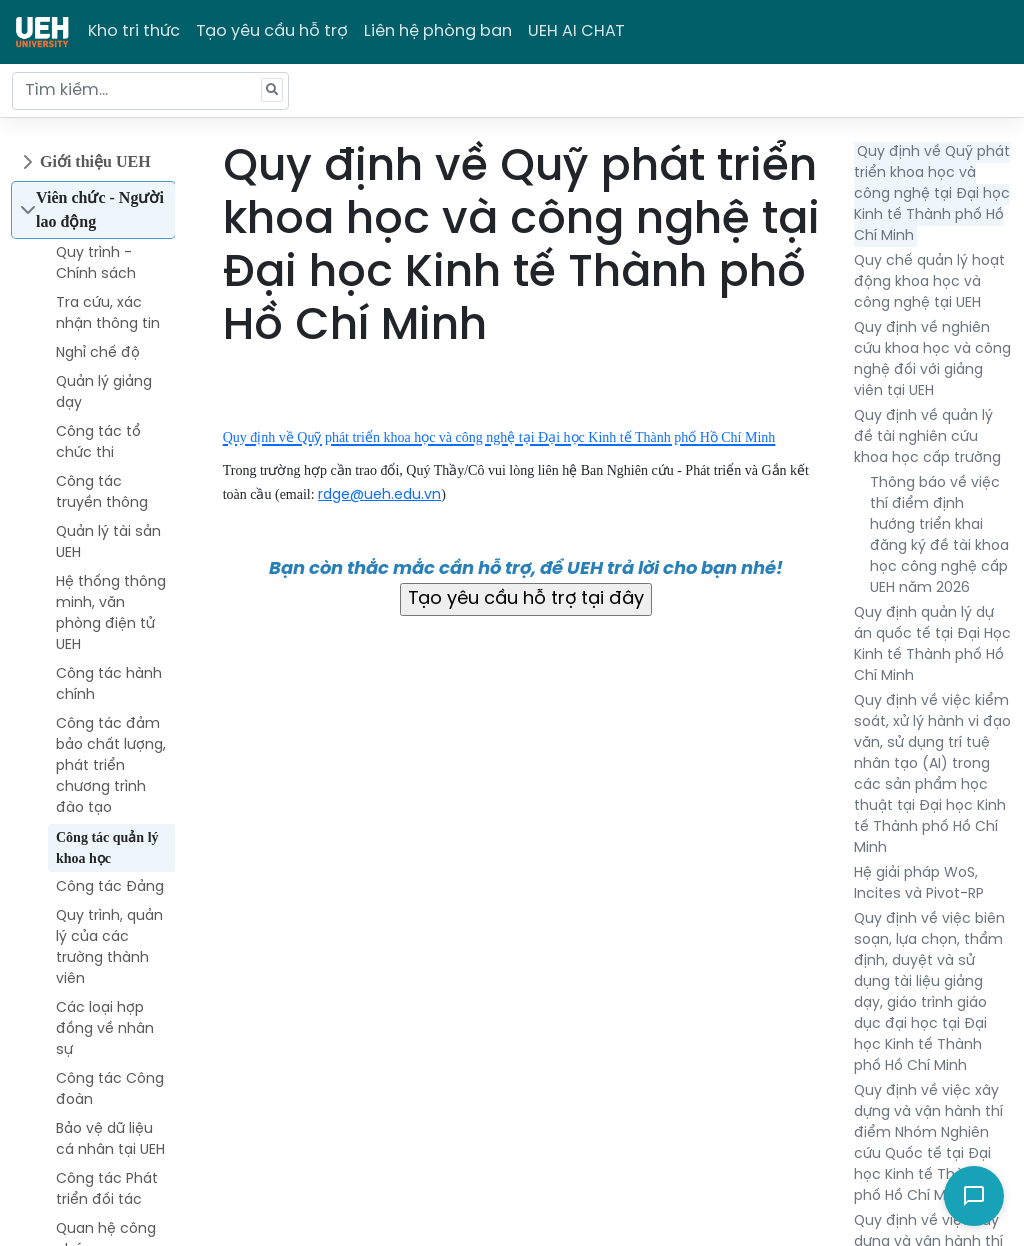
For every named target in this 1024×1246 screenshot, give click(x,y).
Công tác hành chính (109, 685)
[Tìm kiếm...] (150, 91)
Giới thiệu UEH (95, 161)
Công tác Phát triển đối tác (107, 1190)
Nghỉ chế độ (98, 353)
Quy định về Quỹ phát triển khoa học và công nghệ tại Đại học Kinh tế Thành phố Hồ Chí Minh (932, 194)
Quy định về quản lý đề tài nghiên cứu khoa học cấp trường (927, 437)
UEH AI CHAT (576, 31)
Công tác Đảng (110, 887)
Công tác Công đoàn (110, 1090)
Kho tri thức (134, 31)
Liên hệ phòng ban (438, 31)
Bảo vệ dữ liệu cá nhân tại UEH (110, 1140)
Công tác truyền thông (102, 493)
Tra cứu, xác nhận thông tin (108, 314)
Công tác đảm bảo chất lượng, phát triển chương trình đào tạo (111, 766)
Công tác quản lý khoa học (107, 848)
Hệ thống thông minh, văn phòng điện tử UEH (111, 614)
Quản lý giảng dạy (104, 393)
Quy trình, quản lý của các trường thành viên (109, 948)
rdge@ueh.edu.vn (379, 495)
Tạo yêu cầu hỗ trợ (272, 31)
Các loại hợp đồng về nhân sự (105, 1029)
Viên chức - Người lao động (100, 209)
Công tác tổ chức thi (98, 443)
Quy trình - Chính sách (96, 264)
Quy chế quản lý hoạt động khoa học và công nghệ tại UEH (929, 282)
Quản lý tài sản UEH (108, 543)
